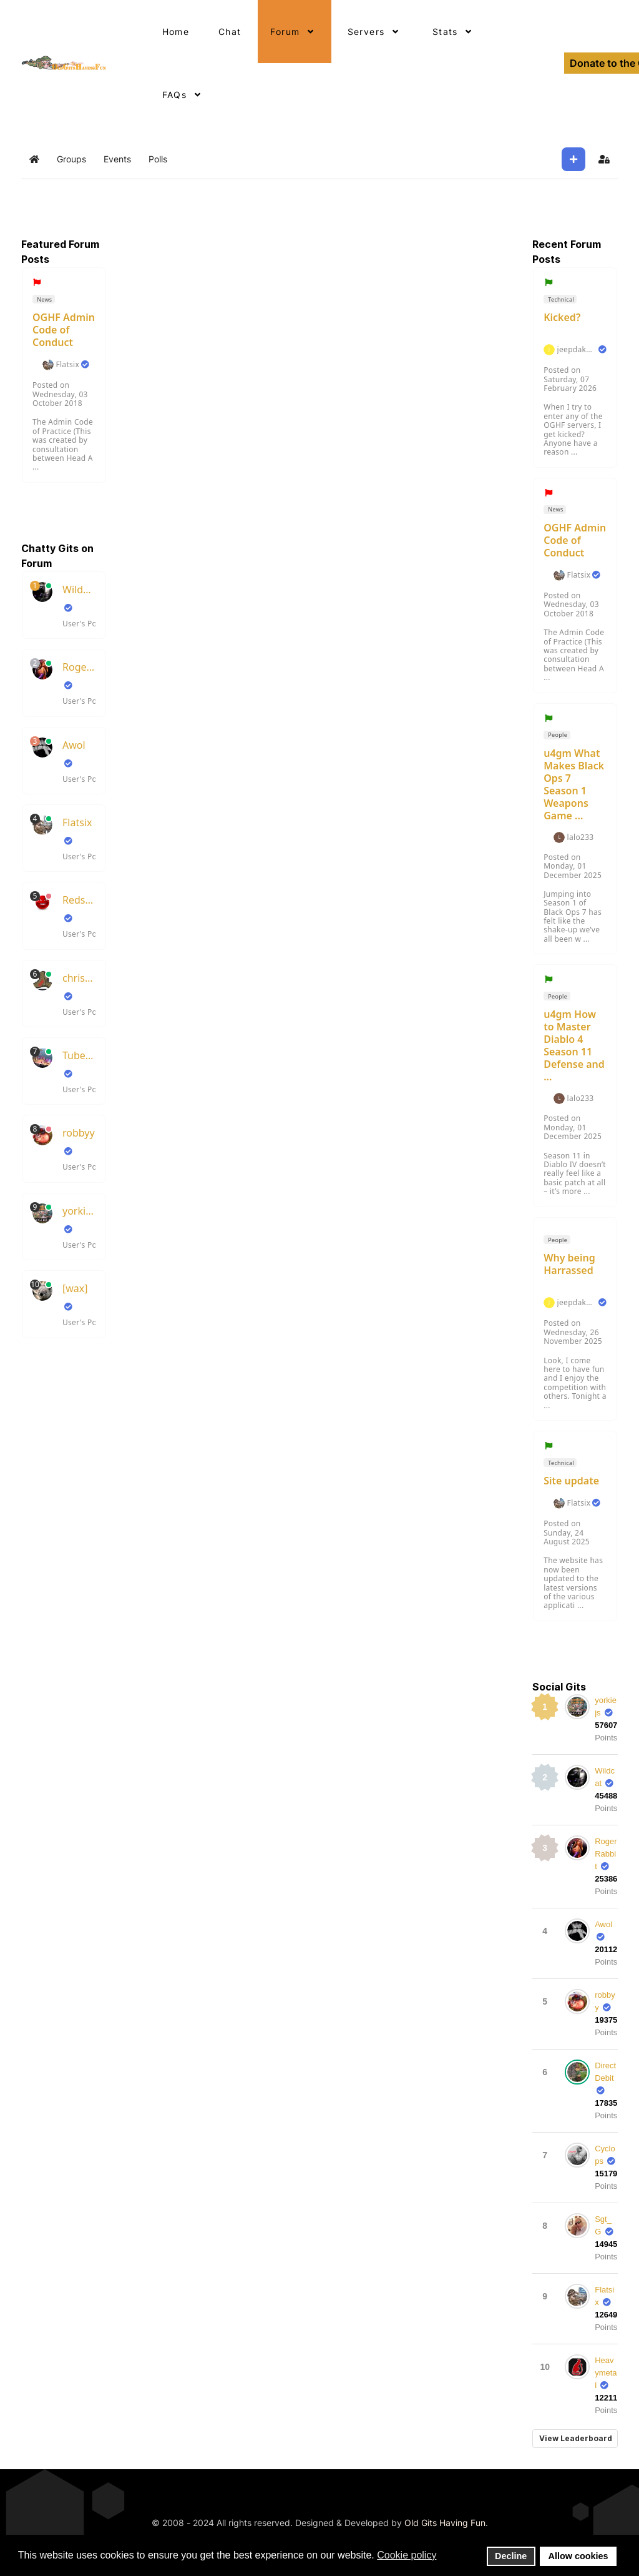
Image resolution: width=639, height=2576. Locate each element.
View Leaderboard (575, 2438)
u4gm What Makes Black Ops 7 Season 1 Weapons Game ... (574, 784)
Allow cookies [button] (578, 2556)
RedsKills (78, 900)
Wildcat (78, 589)
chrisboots (78, 978)
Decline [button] (511, 2556)
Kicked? (562, 317)
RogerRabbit (78, 667)
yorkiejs (78, 1211)
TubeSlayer (78, 1055)
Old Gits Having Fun (444, 2522)
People (557, 735)
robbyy (78, 1133)
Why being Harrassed (569, 1263)
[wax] (75, 1288)
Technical (560, 299)
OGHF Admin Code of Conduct (63, 329)
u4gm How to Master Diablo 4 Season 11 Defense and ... (574, 1045)
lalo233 (580, 837)
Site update (571, 1480)
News (44, 299)
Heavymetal (606, 2373)
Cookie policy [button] (406, 2555)
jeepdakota (577, 349)
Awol (73, 745)
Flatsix (67, 364)
